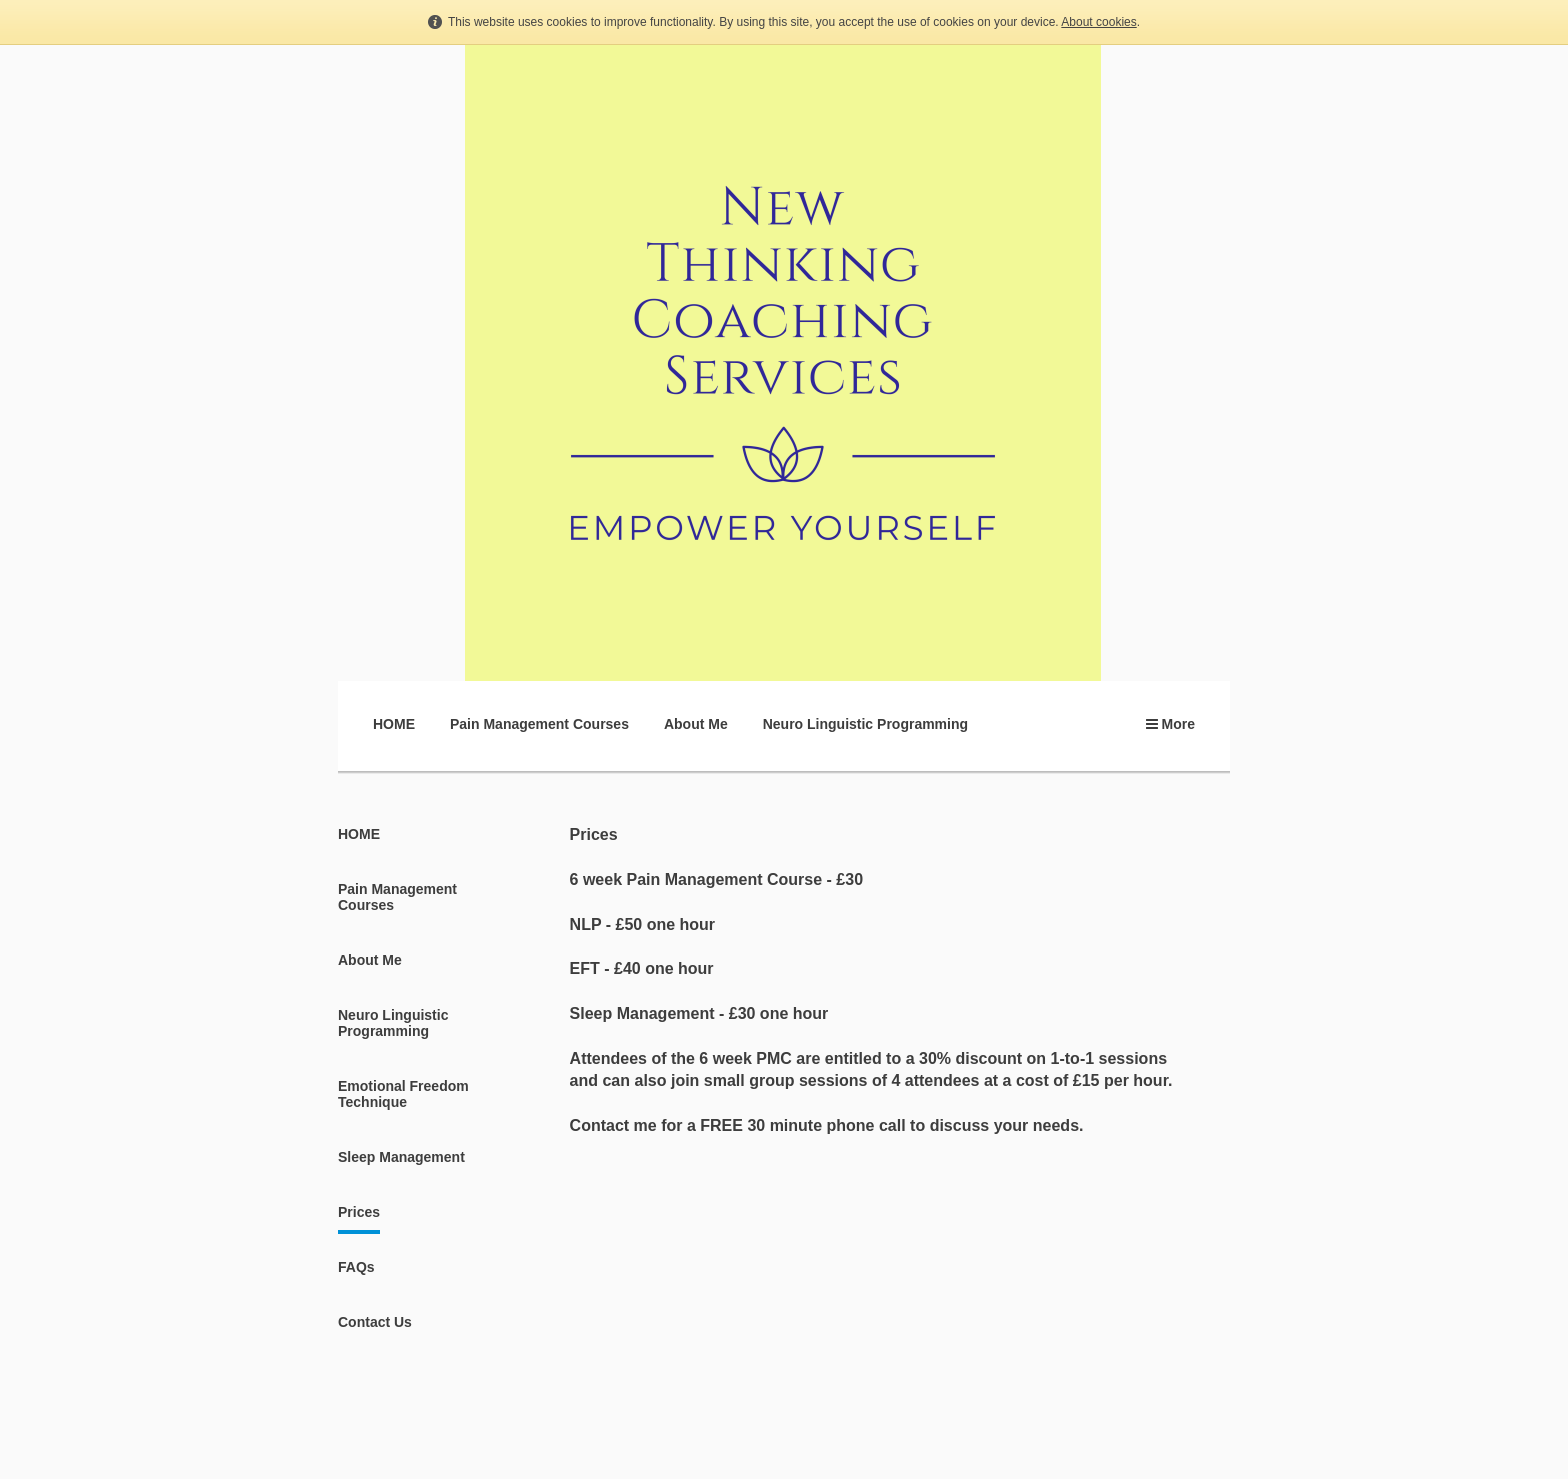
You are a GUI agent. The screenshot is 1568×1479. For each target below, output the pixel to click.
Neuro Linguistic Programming (865, 724)
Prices (359, 1212)
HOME (394, 724)
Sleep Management (401, 1157)
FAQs (356, 1267)
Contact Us (375, 1322)
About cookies (1098, 22)
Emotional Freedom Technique (403, 1094)
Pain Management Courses (539, 724)
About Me (696, 724)
